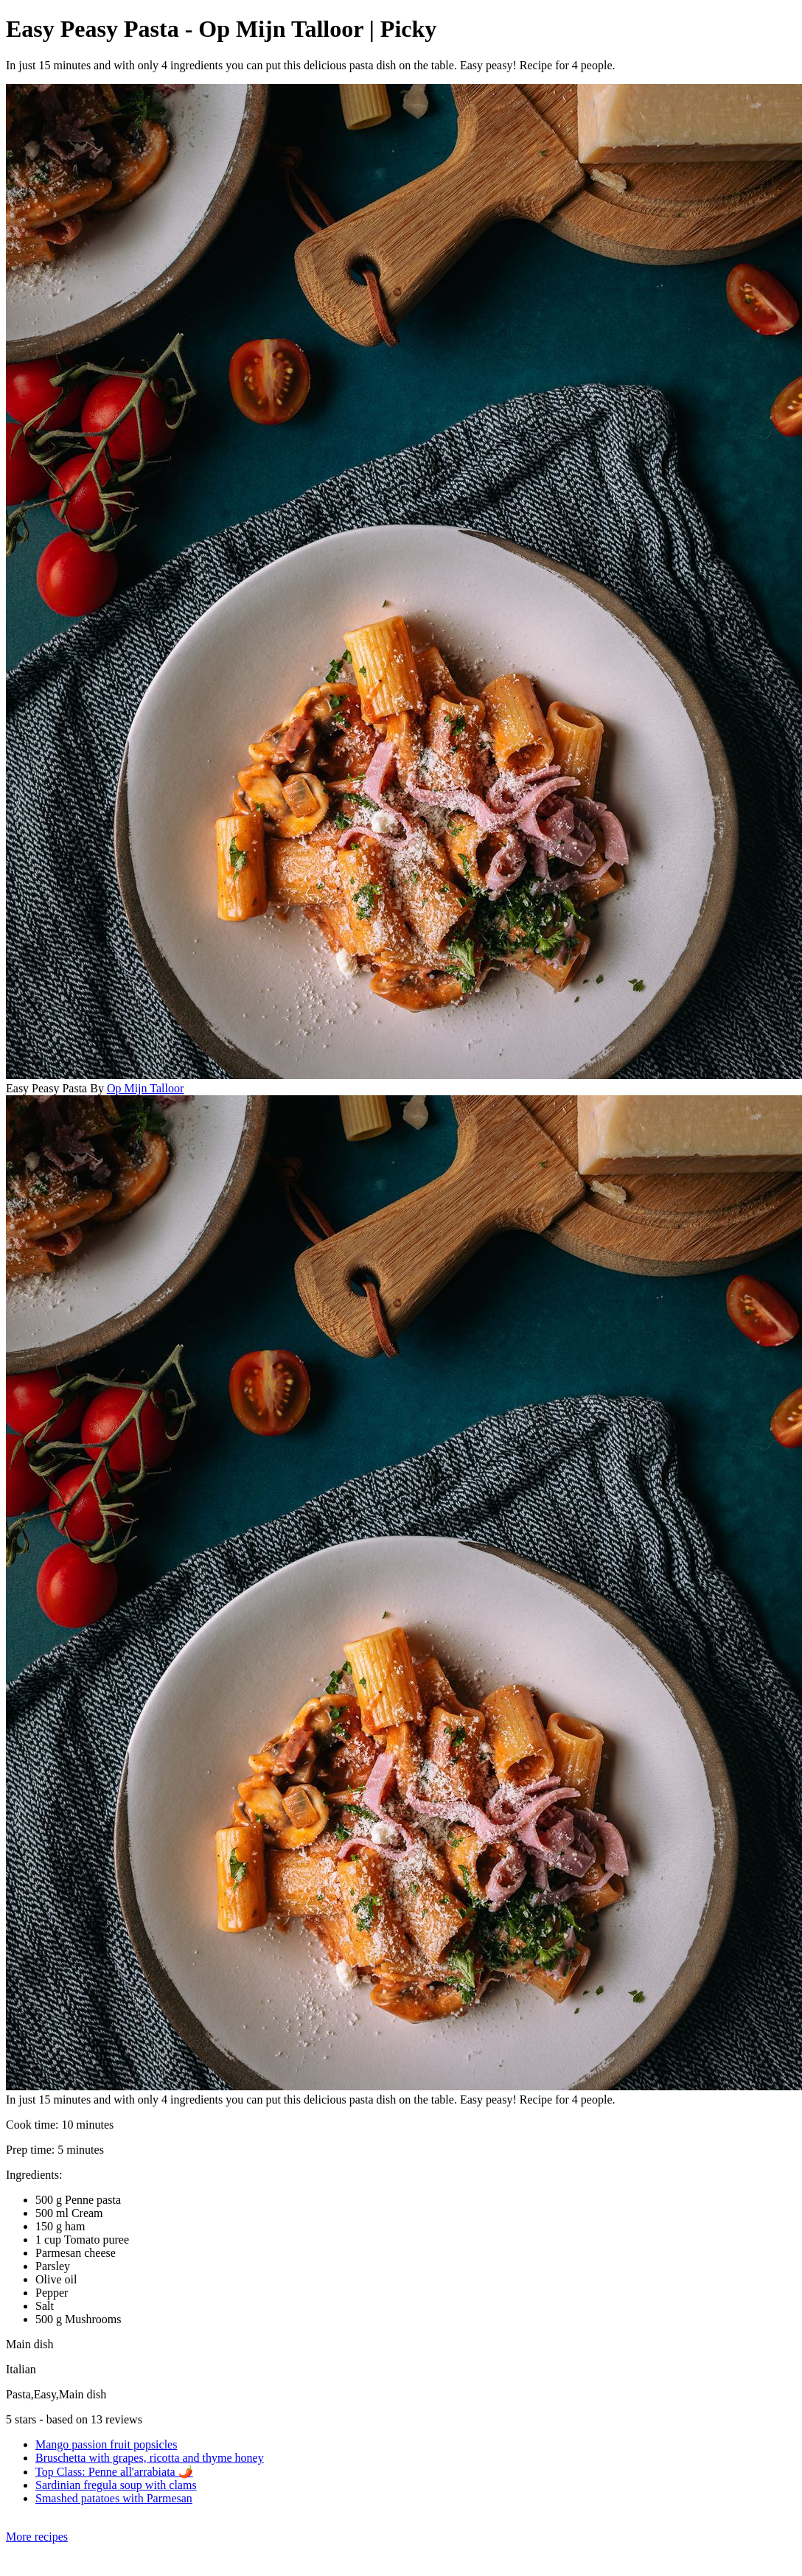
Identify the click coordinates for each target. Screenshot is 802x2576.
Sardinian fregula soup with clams (116, 2485)
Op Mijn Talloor (145, 1088)
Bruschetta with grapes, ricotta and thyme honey (149, 2457)
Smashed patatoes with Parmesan (113, 2498)
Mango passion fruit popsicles (106, 2444)
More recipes (37, 2536)
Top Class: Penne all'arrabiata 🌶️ (114, 2471)
